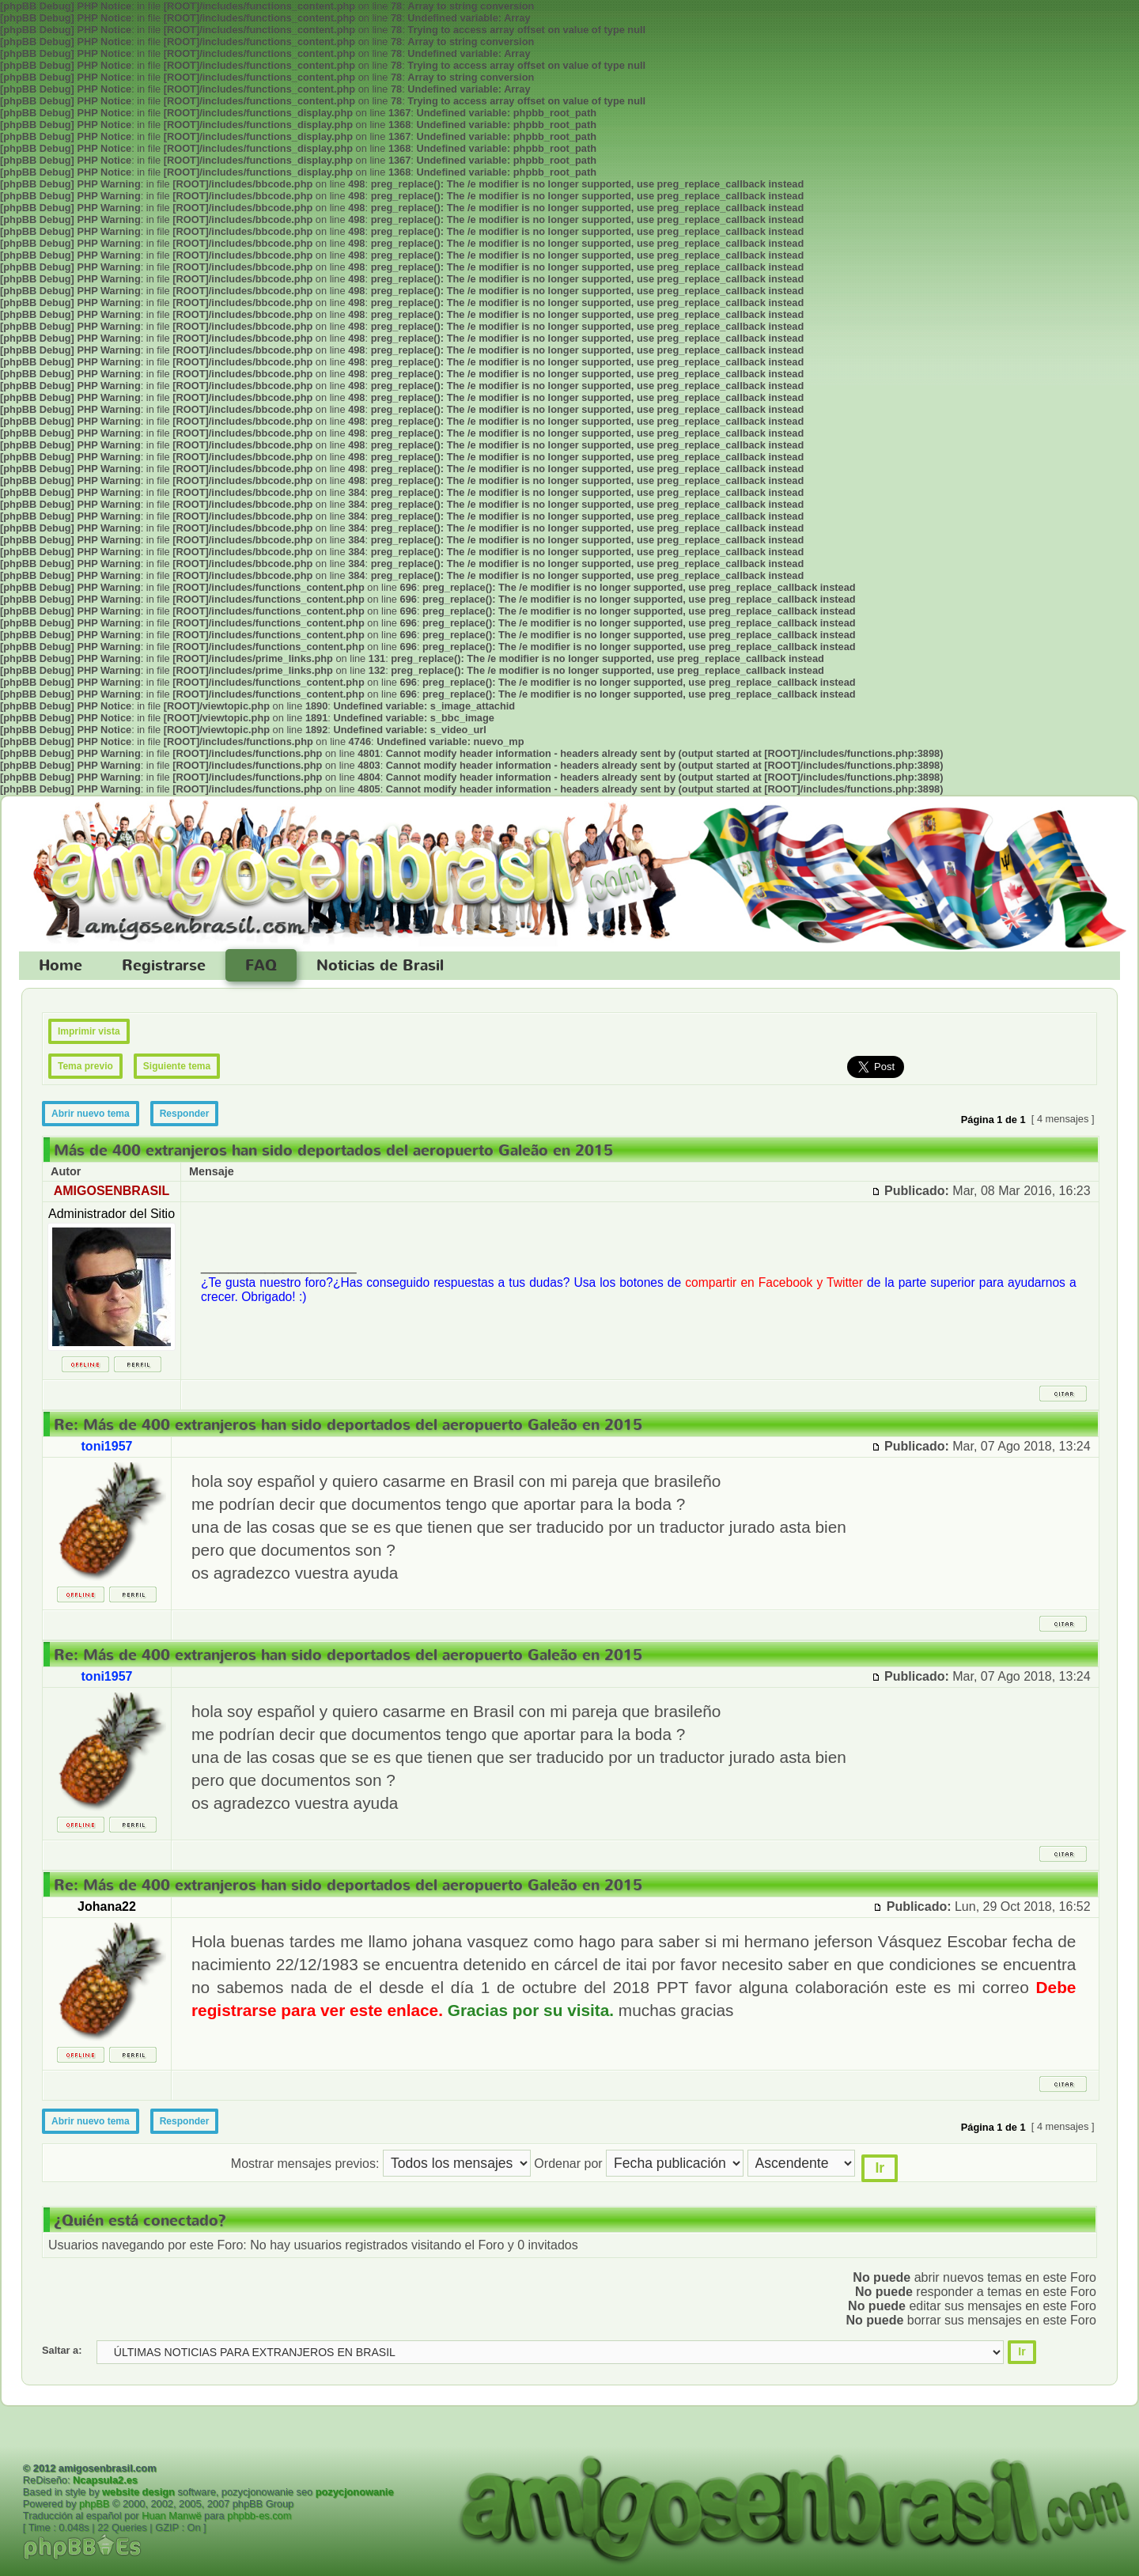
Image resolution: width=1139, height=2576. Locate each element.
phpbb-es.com (259, 2515)
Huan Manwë (171, 2515)
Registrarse (164, 965)
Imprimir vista (89, 1031)
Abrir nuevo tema (90, 1113)
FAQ (261, 965)
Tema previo (85, 1066)
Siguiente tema (176, 1066)
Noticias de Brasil (380, 965)
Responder (185, 1113)
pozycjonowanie (355, 2492)
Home (60, 965)
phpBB (94, 2504)
